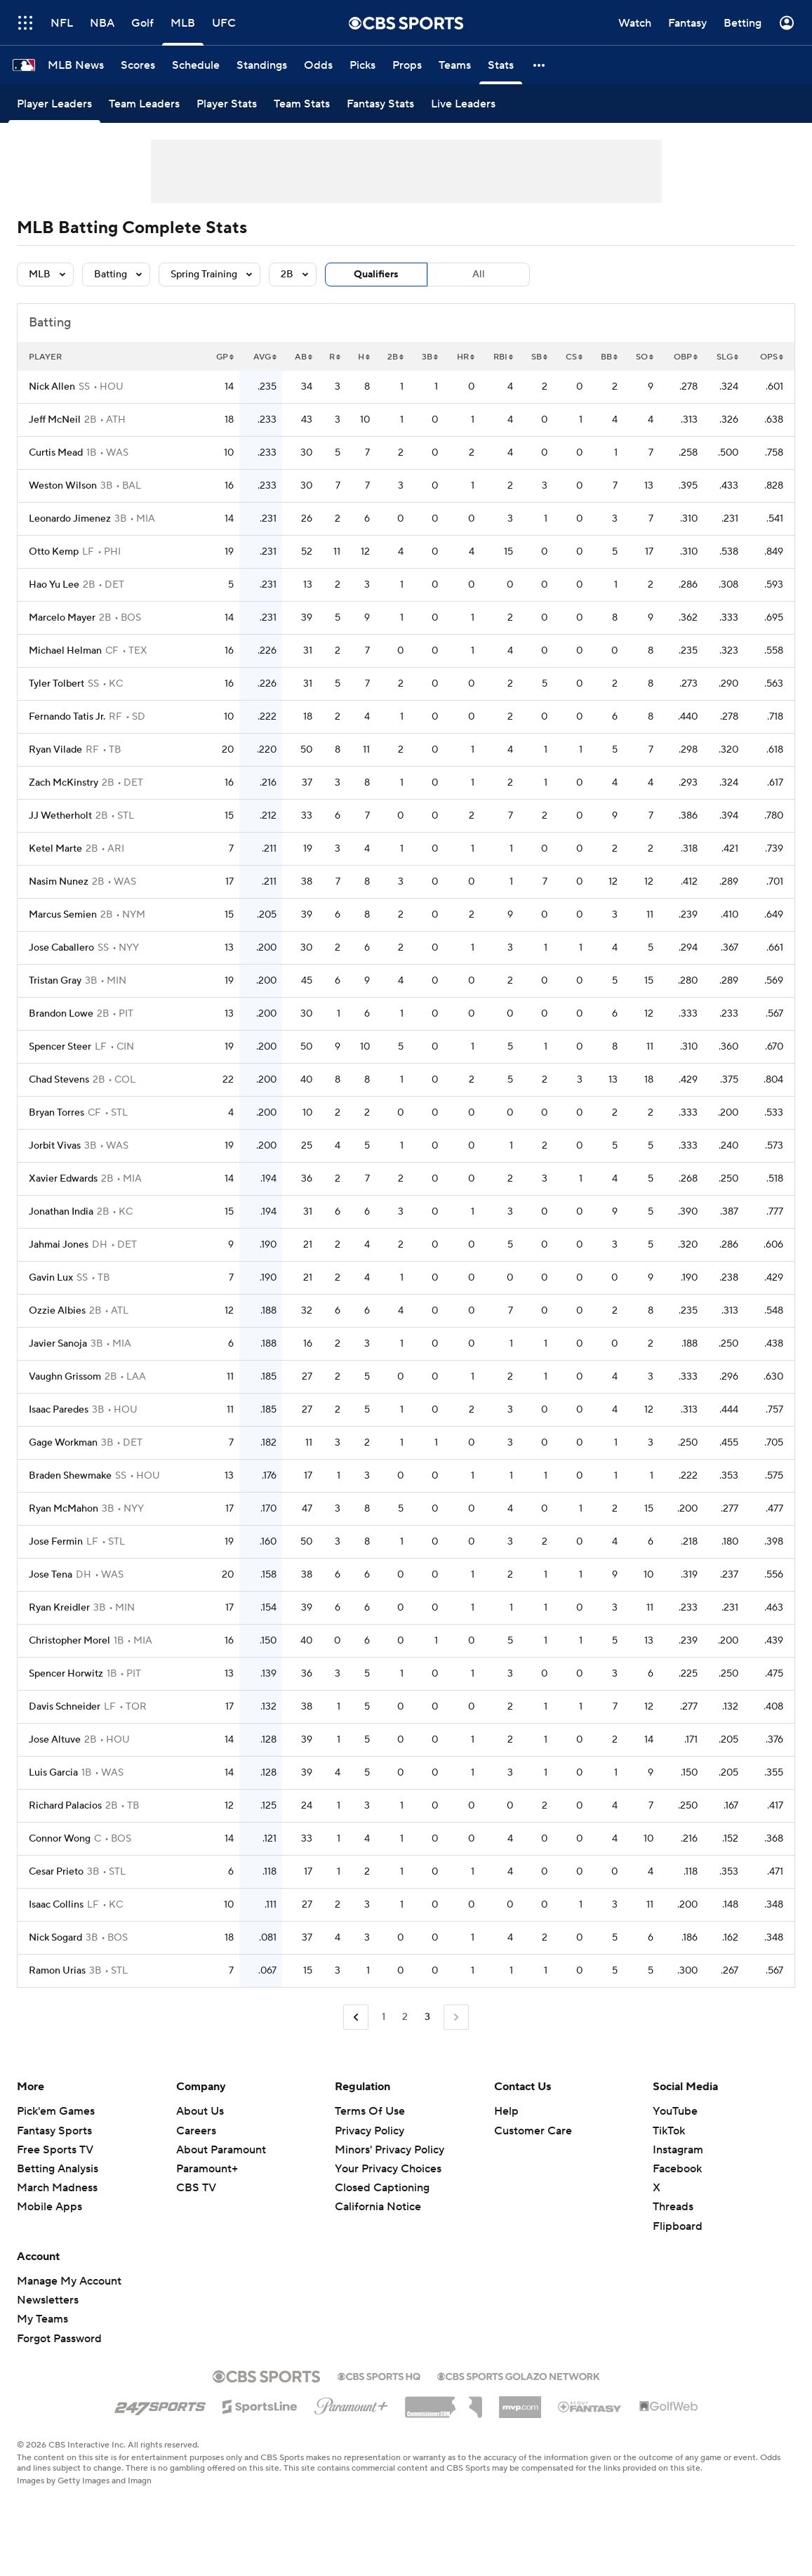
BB (609, 357)
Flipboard (678, 2226)
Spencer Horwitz (66, 1673)
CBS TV (196, 2188)
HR (465, 357)
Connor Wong (60, 1838)
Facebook (677, 2169)
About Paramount (221, 2150)
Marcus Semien (63, 915)
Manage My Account (69, 2281)
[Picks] (362, 65)
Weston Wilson (63, 486)
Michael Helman (65, 651)
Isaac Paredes (58, 1409)
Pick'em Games (56, 2111)
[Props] (407, 65)
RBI (503, 357)
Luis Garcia (53, 1772)
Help (506, 2111)
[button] (539, 65)
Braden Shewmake (70, 1475)
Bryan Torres (56, 1113)
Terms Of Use (370, 2111)
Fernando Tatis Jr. (67, 717)
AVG (265, 357)
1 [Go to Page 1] (383, 2017)
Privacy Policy (369, 2131)
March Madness (57, 2188)
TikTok (669, 2131)
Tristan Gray (55, 981)
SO (644, 357)
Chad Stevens (59, 1080)
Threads (673, 2207)
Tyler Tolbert (56, 684)
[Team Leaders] (144, 103)
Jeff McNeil (55, 420)
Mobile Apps (49, 2207)
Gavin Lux (51, 1278)
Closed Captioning (382, 2188)
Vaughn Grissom (65, 1376)
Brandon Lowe (61, 1014)
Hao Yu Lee (54, 585)
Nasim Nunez (58, 882)
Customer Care (533, 2131)
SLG (727, 357)
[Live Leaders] (463, 103)
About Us (200, 2111)
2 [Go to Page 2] (405, 2017)
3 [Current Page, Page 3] (427, 2017)
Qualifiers (376, 274)
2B (395, 357)
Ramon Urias (57, 1970)
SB (539, 357)
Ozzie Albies (57, 1310)
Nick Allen (52, 387)
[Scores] (138, 65)
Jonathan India (61, 1212)
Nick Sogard (55, 1937)
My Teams (42, 2319)
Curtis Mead (56, 453)
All (478, 274)
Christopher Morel (69, 1640)
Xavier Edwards (63, 1179)
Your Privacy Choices (388, 2169)
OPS (771, 357)
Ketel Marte (55, 849)
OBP (686, 357)
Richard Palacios (65, 1805)
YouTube (675, 2111)
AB (303, 357)
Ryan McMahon (63, 1508)
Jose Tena (50, 1574)
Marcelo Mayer (62, 618)
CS (574, 357)
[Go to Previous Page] (355, 2017)
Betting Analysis (57, 2169)
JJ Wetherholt (60, 816)
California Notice (378, 2207)
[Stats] (500, 65)
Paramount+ (207, 2169)
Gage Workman (63, 1442)
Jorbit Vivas (55, 1146)
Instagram (678, 2150)
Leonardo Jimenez (70, 519)
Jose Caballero (61, 948)
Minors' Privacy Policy (389, 2150)
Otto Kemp (54, 552)
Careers (196, 2131)
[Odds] (318, 65)
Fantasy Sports (54, 2131)
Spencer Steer (60, 1047)
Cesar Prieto (56, 1871)
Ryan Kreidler (59, 1607)
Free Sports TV (55, 2150)
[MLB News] (75, 65)
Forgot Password (59, 2339)
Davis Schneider (64, 1706)
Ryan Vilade (55, 750)
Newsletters (48, 2300)
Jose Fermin (56, 1541)
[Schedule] (196, 65)
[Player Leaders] (54, 103)
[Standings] (261, 65)
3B (430, 357)
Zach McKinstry (63, 783)
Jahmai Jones (58, 1245)
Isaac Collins (56, 1904)
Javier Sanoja (58, 1343)
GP (225, 357)
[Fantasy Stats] (380, 103)
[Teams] (454, 65)
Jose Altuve (55, 1739)
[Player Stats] (226, 103)
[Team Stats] (301, 103)
